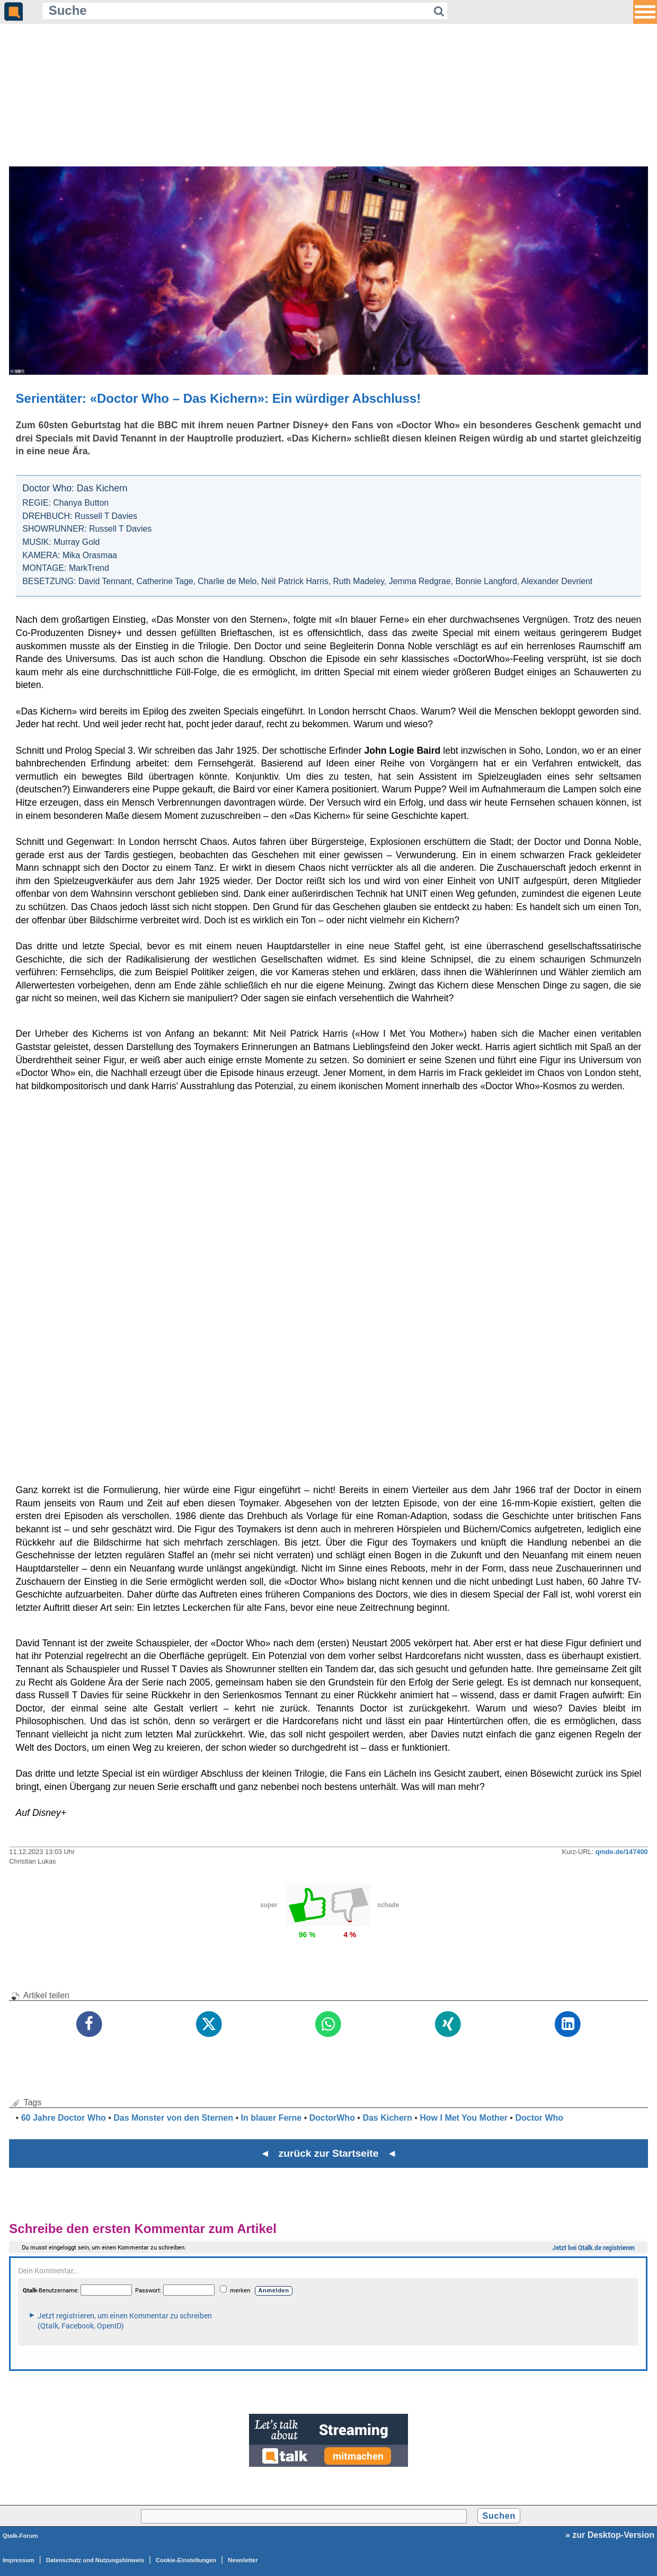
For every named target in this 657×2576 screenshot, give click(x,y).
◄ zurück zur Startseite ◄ (328, 2153)
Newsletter (243, 2560)
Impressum (18, 2560)
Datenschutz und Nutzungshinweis (95, 2560)
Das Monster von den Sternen (173, 2117)
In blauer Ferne (271, 2117)
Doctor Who (539, 2117)
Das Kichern (387, 2117)
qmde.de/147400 (622, 1852)
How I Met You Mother (464, 2117)
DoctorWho (332, 2117)
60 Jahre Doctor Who (63, 2117)
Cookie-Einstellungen (186, 2560)
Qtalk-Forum (20, 2536)
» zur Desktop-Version (609, 2534)
